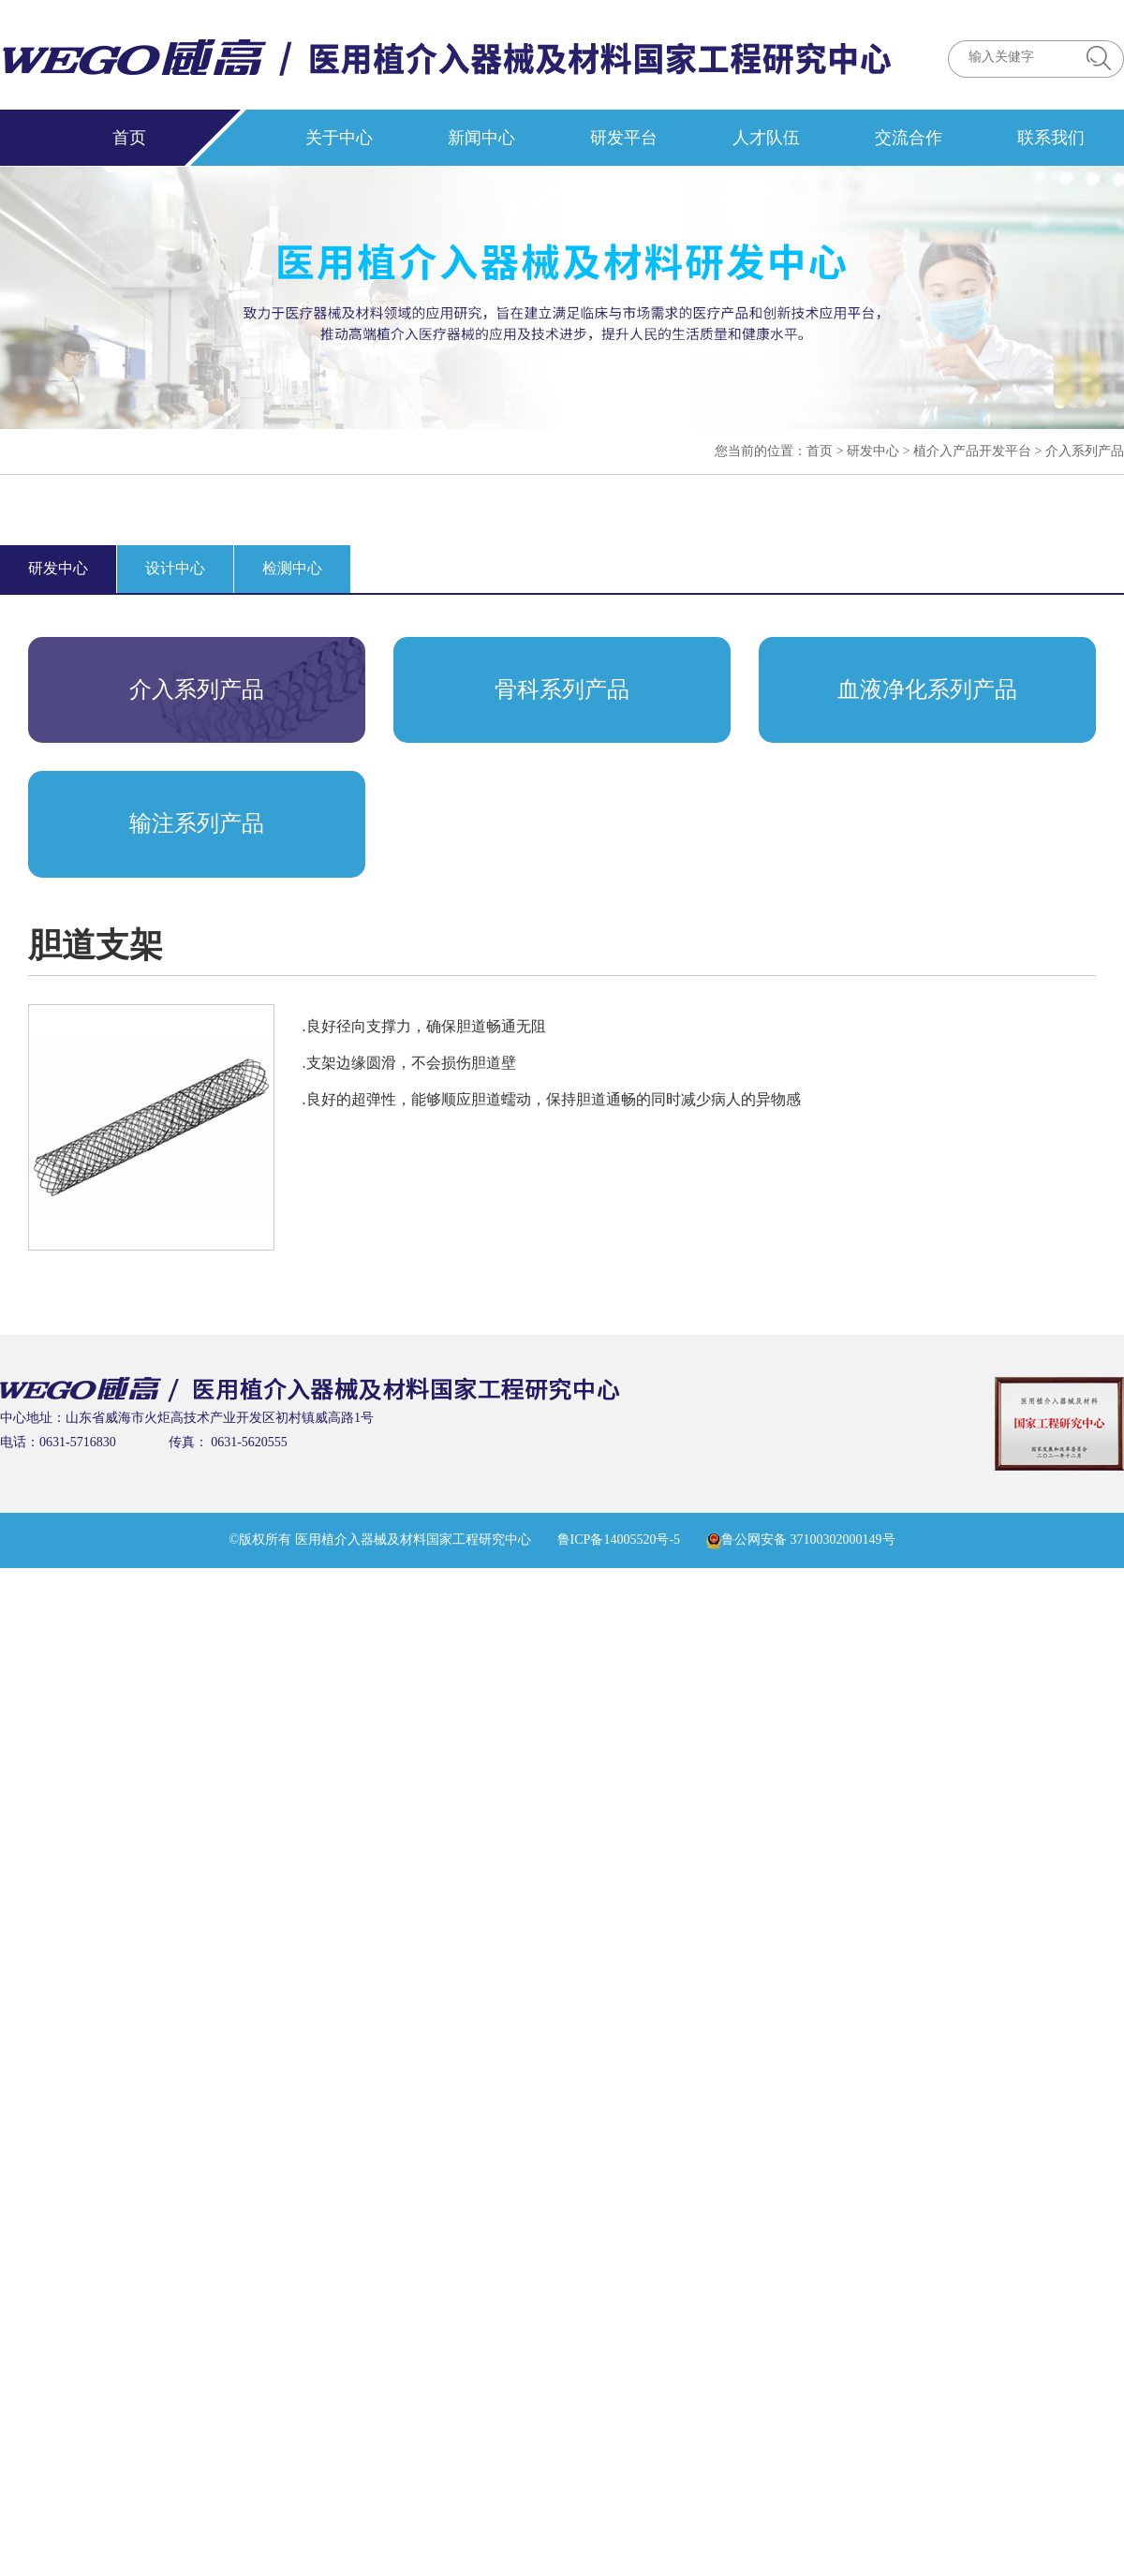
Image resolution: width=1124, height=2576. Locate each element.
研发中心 (873, 451)
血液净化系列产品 (927, 689)
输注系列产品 (196, 823)
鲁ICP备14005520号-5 (618, 1539)
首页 (129, 137)
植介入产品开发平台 (972, 451)
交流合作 (908, 137)
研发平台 (624, 137)
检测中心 (292, 568)
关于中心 (339, 137)
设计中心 (175, 568)
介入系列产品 (1084, 451)
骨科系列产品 (562, 689)
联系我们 (1051, 137)
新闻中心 (481, 137)
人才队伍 (766, 137)
